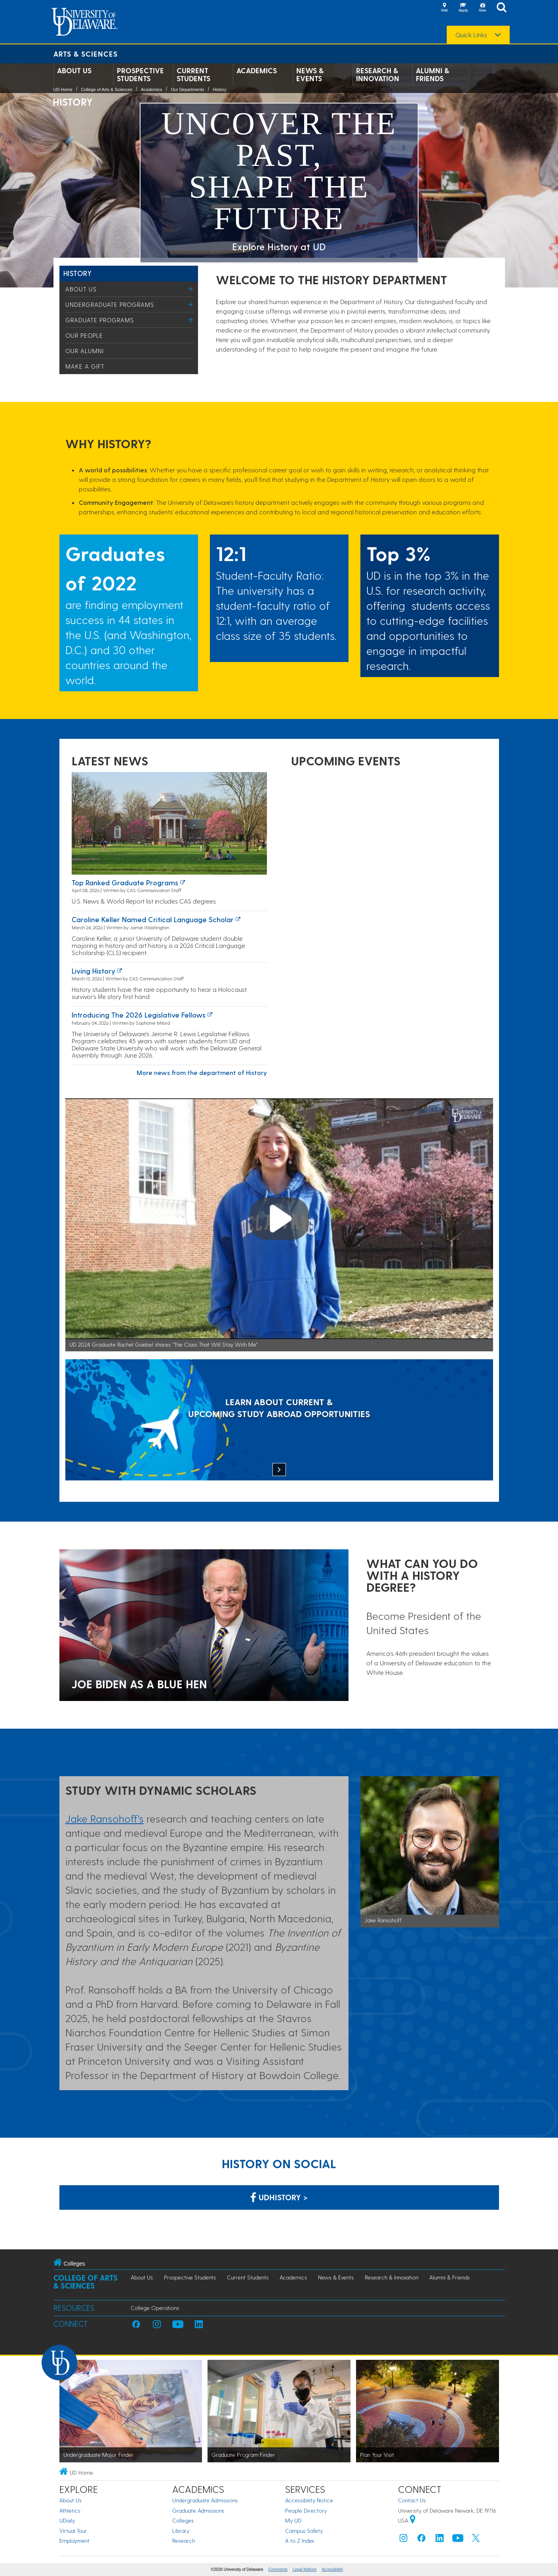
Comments (278, 2569)
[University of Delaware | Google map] (412, 2520)
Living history (93, 970)
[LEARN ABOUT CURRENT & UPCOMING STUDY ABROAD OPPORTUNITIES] (279, 1420)
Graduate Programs (99, 319)
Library (180, 2530)
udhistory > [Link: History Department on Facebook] (279, 2197)
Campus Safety (304, 2530)
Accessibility (332, 2569)
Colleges (183, 2520)
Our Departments (187, 89)
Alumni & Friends (432, 74)
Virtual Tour (73, 2530)
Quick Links (471, 34)
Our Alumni (84, 350)
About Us (74, 70)
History (219, 89)
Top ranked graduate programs (125, 882)
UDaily (67, 2520)
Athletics (69, 2510)
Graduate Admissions (198, 2510)
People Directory (306, 2510)
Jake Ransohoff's (104, 1818)
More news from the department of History (202, 1072)
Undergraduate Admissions (205, 2500)
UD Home (62, 89)
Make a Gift (85, 366)
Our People (84, 335)
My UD (293, 2520)
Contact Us (412, 2500)
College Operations (155, 2307)
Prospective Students (140, 74)
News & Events (310, 74)
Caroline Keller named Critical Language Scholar (153, 919)
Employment (74, 2540)
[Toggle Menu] (191, 289)
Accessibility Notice (309, 2500)
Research (183, 2540)
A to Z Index (299, 2540)
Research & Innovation (377, 74)
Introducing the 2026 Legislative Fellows (139, 1014)
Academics (256, 70)
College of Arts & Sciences (106, 89)
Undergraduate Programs (109, 304)
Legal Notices (305, 2569)
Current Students (193, 74)
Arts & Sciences (85, 53)
